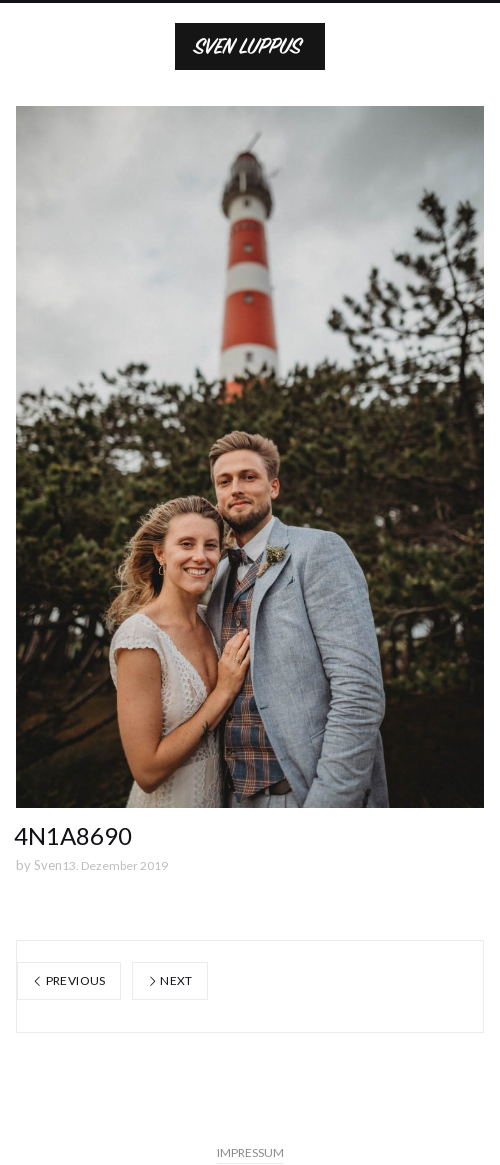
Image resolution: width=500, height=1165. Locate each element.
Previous (69, 980)
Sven (48, 865)
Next (170, 980)
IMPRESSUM (250, 1152)
